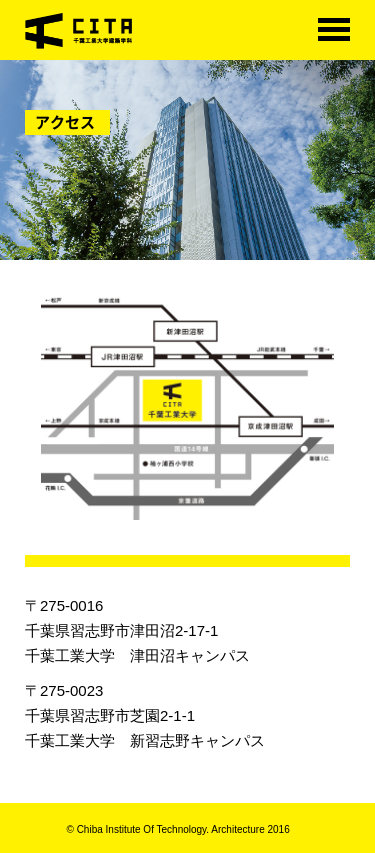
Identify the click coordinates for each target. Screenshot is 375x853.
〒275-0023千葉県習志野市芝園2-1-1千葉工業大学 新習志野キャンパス (145, 715)
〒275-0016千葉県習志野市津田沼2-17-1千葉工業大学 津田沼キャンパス (137, 630)
